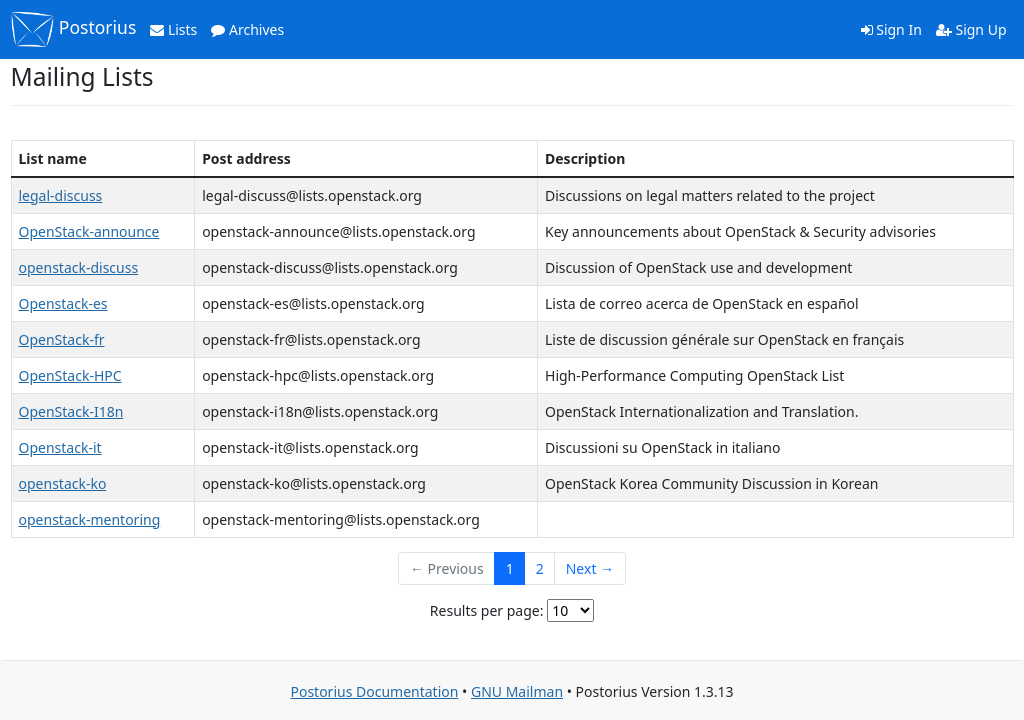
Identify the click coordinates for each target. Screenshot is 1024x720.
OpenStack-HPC (70, 375)
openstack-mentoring (90, 519)
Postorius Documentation (374, 691)
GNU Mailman (517, 691)
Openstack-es (63, 303)
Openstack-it (60, 447)
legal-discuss (61, 195)
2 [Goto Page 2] (540, 568)
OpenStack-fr (62, 339)
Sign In (891, 29)
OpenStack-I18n (71, 411)
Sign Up (971, 29)
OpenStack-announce (89, 231)
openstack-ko (63, 483)
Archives (247, 29)
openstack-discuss (79, 267)
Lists (173, 29)
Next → (590, 568)
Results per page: (487, 610)
